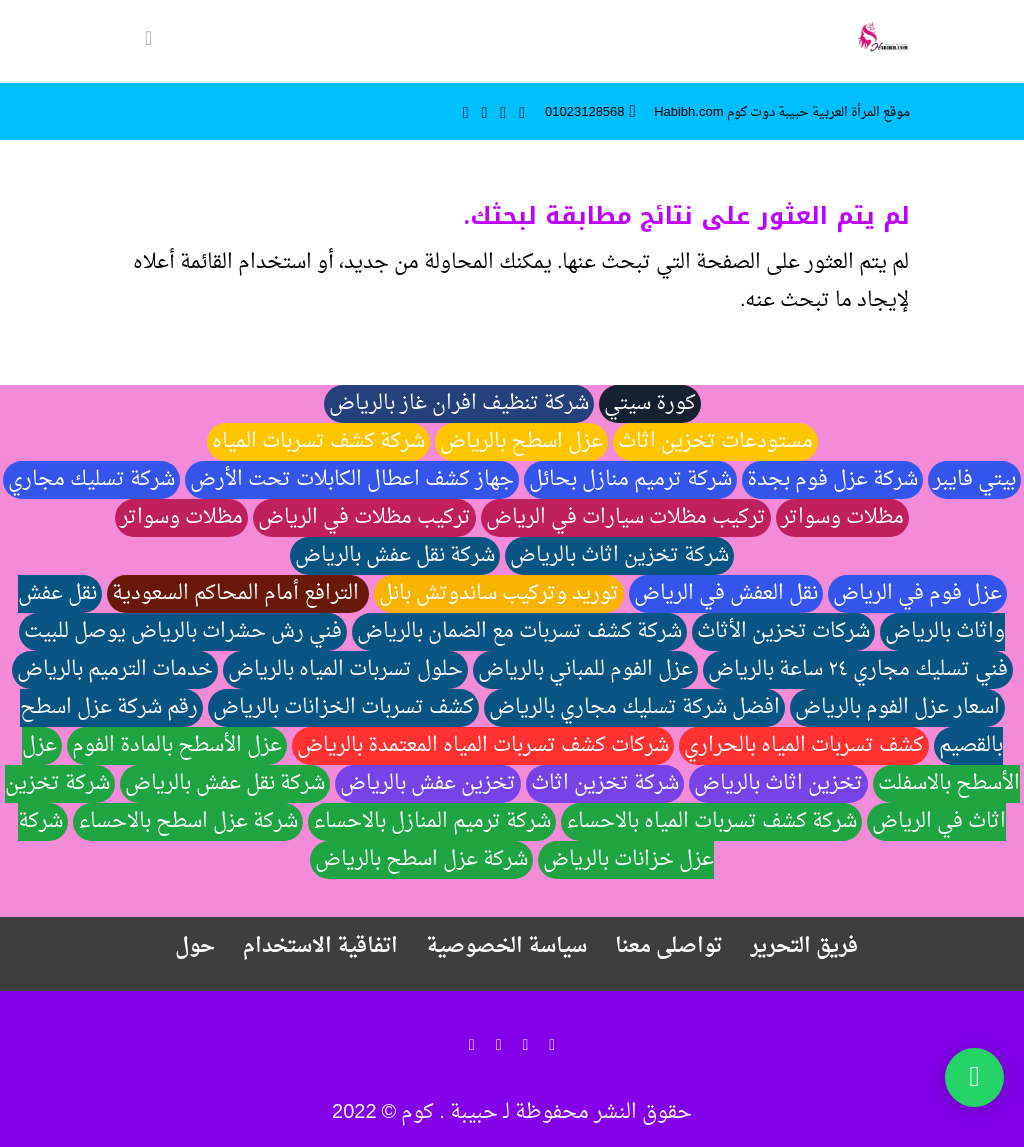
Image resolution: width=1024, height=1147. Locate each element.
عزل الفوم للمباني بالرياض (585, 670)
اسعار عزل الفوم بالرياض (897, 708)
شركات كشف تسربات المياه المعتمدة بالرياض (483, 746)
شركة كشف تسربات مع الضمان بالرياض (519, 632)
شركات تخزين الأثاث (783, 632)
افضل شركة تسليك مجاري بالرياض (634, 708)
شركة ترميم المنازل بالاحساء (432, 822)
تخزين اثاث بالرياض (778, 784)
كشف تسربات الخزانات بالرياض (343, 708)
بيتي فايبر (974, 480)
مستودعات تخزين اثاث (715, 442)
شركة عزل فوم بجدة (832, 480)
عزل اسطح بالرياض (521, 442)
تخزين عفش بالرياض (428, 784)
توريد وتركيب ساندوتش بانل (499, 594)
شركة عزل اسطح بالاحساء (188, 822)
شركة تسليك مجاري (91, 480)
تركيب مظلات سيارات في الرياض (626, 518)
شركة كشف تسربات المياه (318, 442)
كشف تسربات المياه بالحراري (804, 746)
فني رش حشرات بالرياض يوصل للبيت (183, 632)
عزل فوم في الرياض (917, 594)
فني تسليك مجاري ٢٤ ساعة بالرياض (858, 670)
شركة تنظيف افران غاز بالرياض (459, 404)
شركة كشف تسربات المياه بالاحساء (711, 822)
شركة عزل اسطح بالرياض (421, 860)
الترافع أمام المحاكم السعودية (238, 594)
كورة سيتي (650, 404)
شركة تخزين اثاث (605, 784)
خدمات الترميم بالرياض (115, 670)
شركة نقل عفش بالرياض (395, 556)
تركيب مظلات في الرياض (364, 518)
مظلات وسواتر (842, 518)
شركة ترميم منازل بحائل (630, 480)
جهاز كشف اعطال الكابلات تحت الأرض (352, 480)
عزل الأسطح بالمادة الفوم (177, 746)
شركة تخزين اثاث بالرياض (619, 556)
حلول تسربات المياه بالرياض (345, 670)
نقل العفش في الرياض (726, 594)
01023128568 (585, 112)
